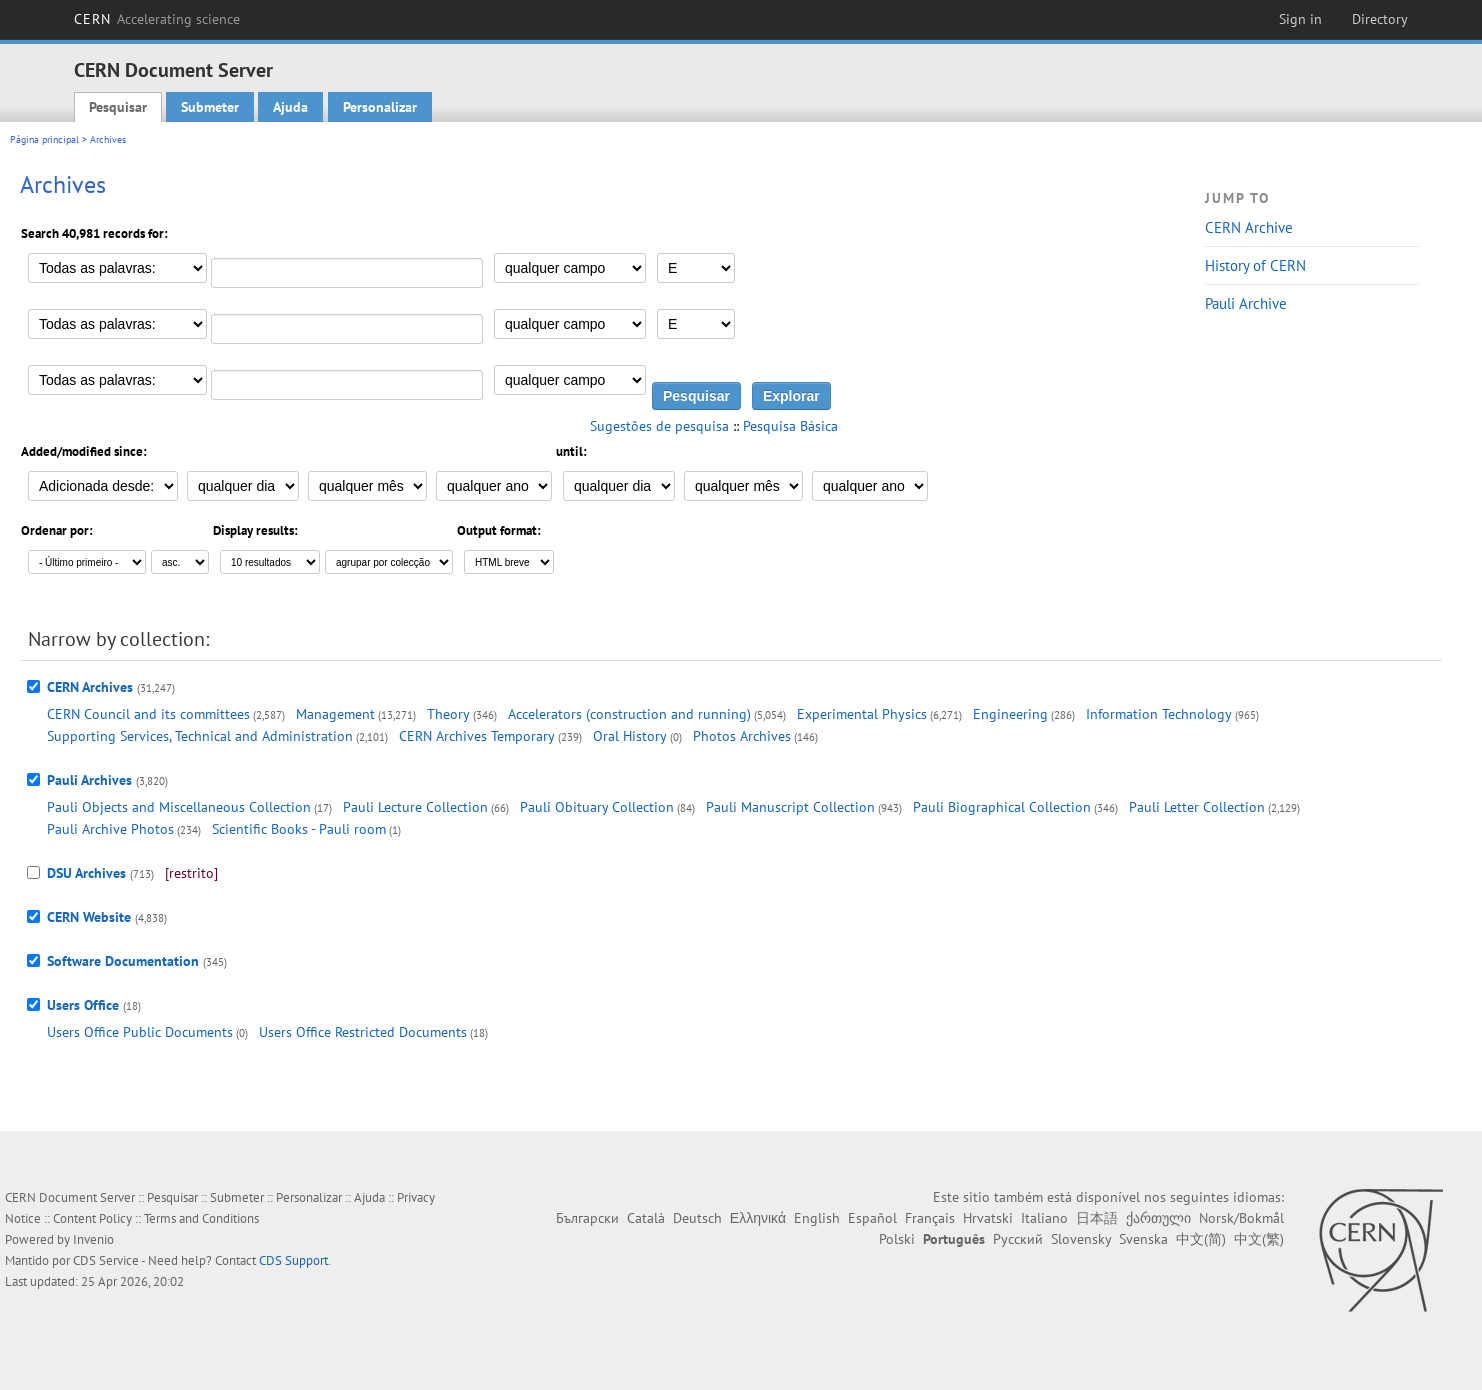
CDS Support (293, 1260)
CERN (157, 19)
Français (930, 1218)
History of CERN (1255, 265)
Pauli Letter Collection (1197, 807)
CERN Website (89, 917)
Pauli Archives (89, 780)
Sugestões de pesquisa (659, 426)
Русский (1018, 1239)
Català (646, 1218)
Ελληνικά (758, 1218)
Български (587, 1218)
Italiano (1044, 1218)
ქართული (1158, 1218)
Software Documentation (123, 961)
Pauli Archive (1246, 303)
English (817, 1218)
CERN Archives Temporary (477, 736)
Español (872, 1218)
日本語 (1097, 1218)
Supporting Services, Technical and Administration (200, 736)
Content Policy (92, 1218)
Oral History (630, 736)
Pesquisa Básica (790, 426)
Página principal (44, 139)
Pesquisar (118, 107)
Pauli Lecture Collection (415, 807)
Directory (1380, 19)
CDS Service (106, 1260)
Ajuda (290, 107)
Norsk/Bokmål (1241, 1218)
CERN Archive (1249, 227)
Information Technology (1159, 714)
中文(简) (1201, 1239)
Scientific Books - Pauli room (299, 829)
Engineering (1010, 714)
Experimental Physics (862, 714)
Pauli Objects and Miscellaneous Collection (179, 807)
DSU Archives (86, 873)
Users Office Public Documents (140, 1032)
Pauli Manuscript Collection (790, 807)
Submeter (210, 107)
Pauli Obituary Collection (597, 807)
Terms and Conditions (201, 1218)
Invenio (93, 1239)
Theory (448, 714)
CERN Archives (90, 687)
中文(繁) (1259, 1239)
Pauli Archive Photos (110, 829)
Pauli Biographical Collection (1002, 807)
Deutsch (697, 1218)
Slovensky (1081, 1239)
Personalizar (380, 107)
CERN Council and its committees (148, 714)
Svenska (1143, 1239)
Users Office (83, 1005)
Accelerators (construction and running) (629, 714)
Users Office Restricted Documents (363, 1032)
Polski (897, 1239)
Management (335, 714)
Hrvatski (988, 1218)
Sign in (1300, 19)
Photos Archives (742, 736)
